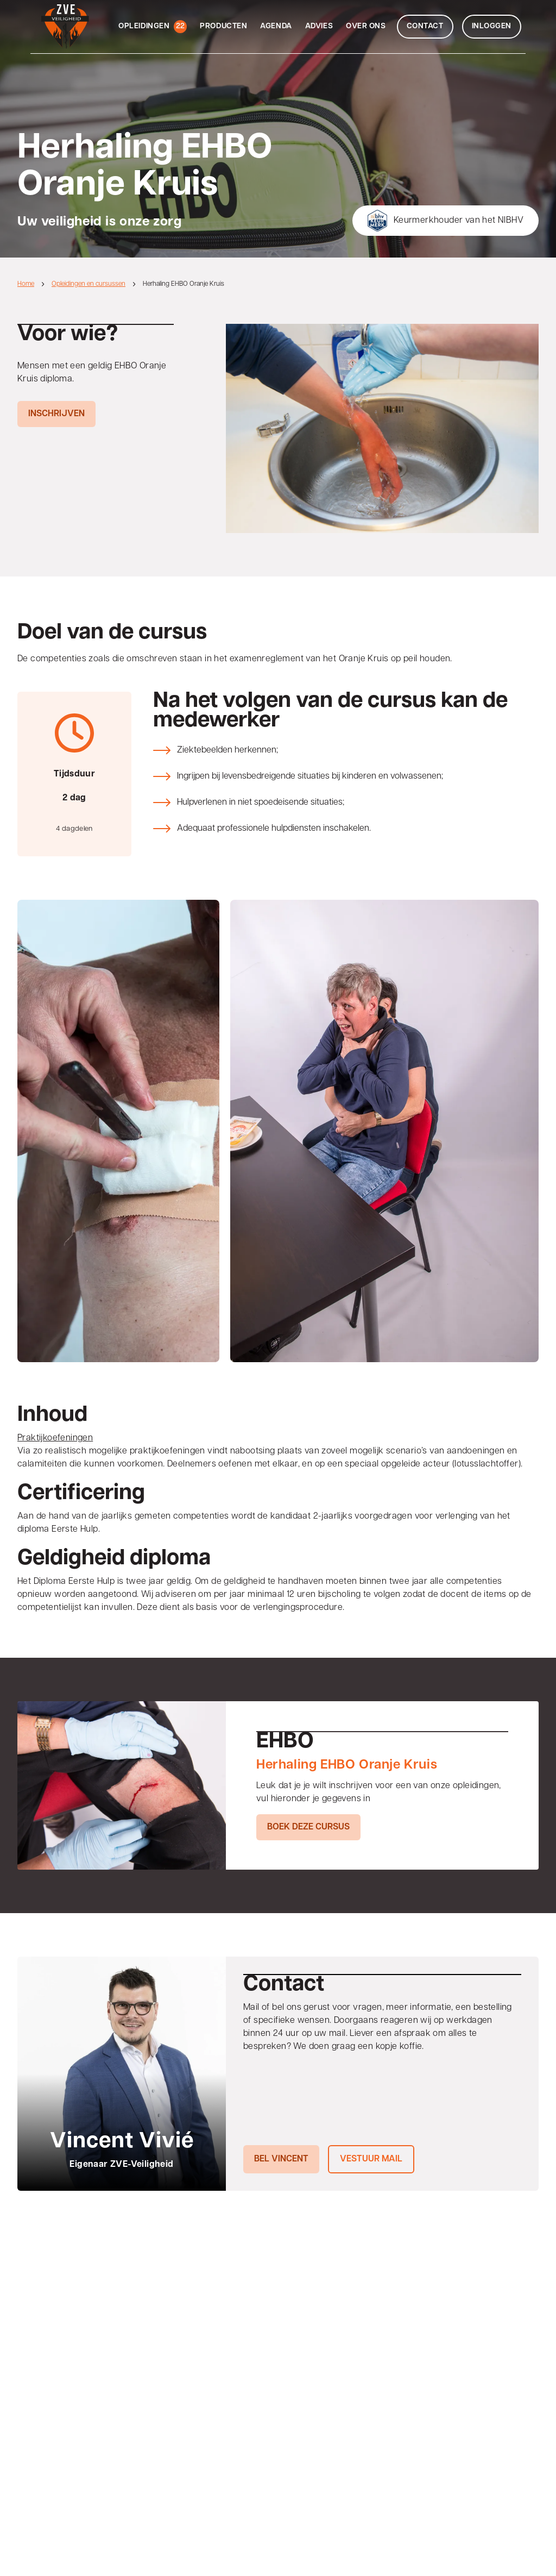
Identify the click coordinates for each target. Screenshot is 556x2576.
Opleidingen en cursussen (88, 284)
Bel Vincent (281, 2159)
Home (25, 284)
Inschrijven (56, 414)
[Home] (59, 26)
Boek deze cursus (308, 1827)
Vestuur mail (371, 2159)
